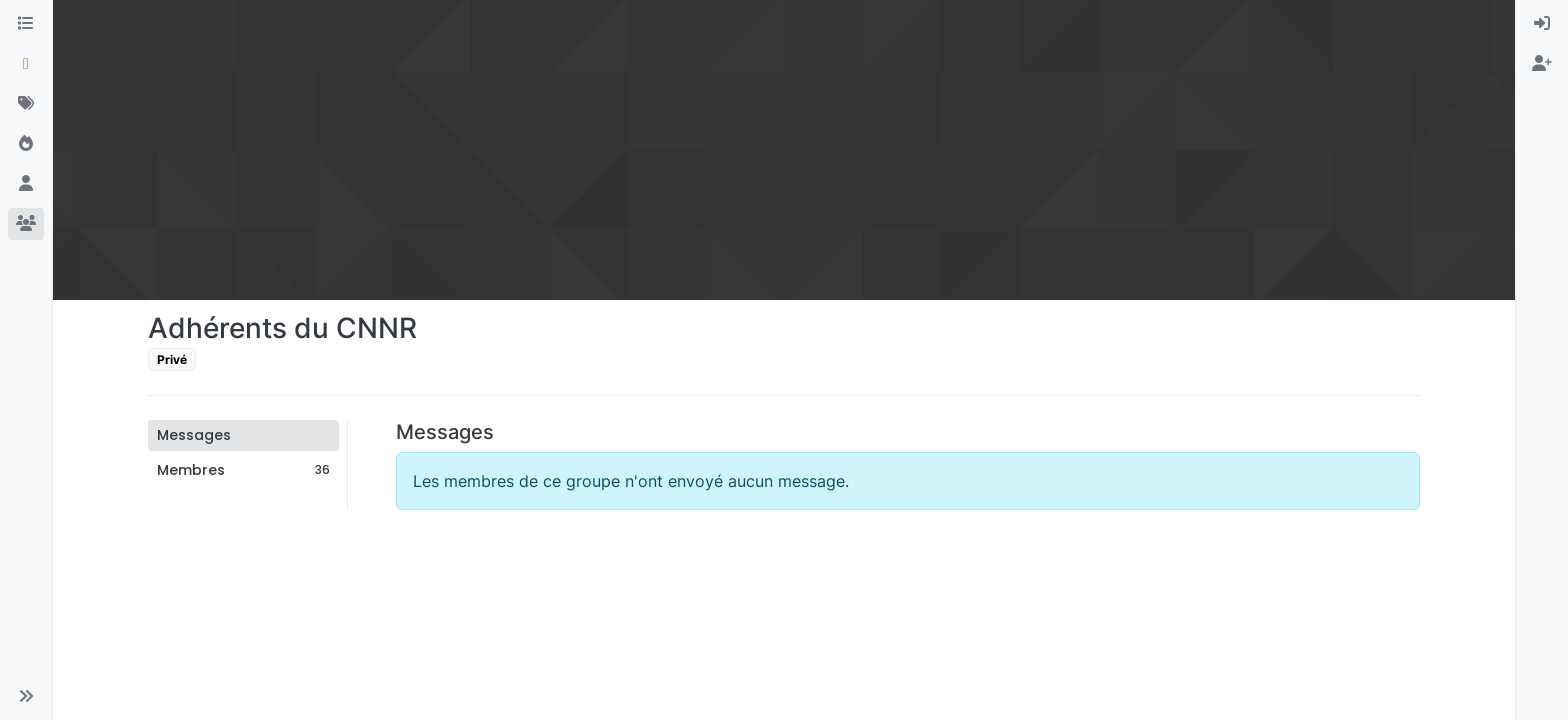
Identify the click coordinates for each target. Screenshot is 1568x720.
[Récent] (26, 64)
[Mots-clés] (26, 104)
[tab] (243, 435)
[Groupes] (26, 224)
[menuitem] (1542, 24)
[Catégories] (26, 24)
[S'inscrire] (1542, 64)
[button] (26, 696)
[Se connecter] (1542, 24)
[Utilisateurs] (26, 184)
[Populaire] (26, 144)
